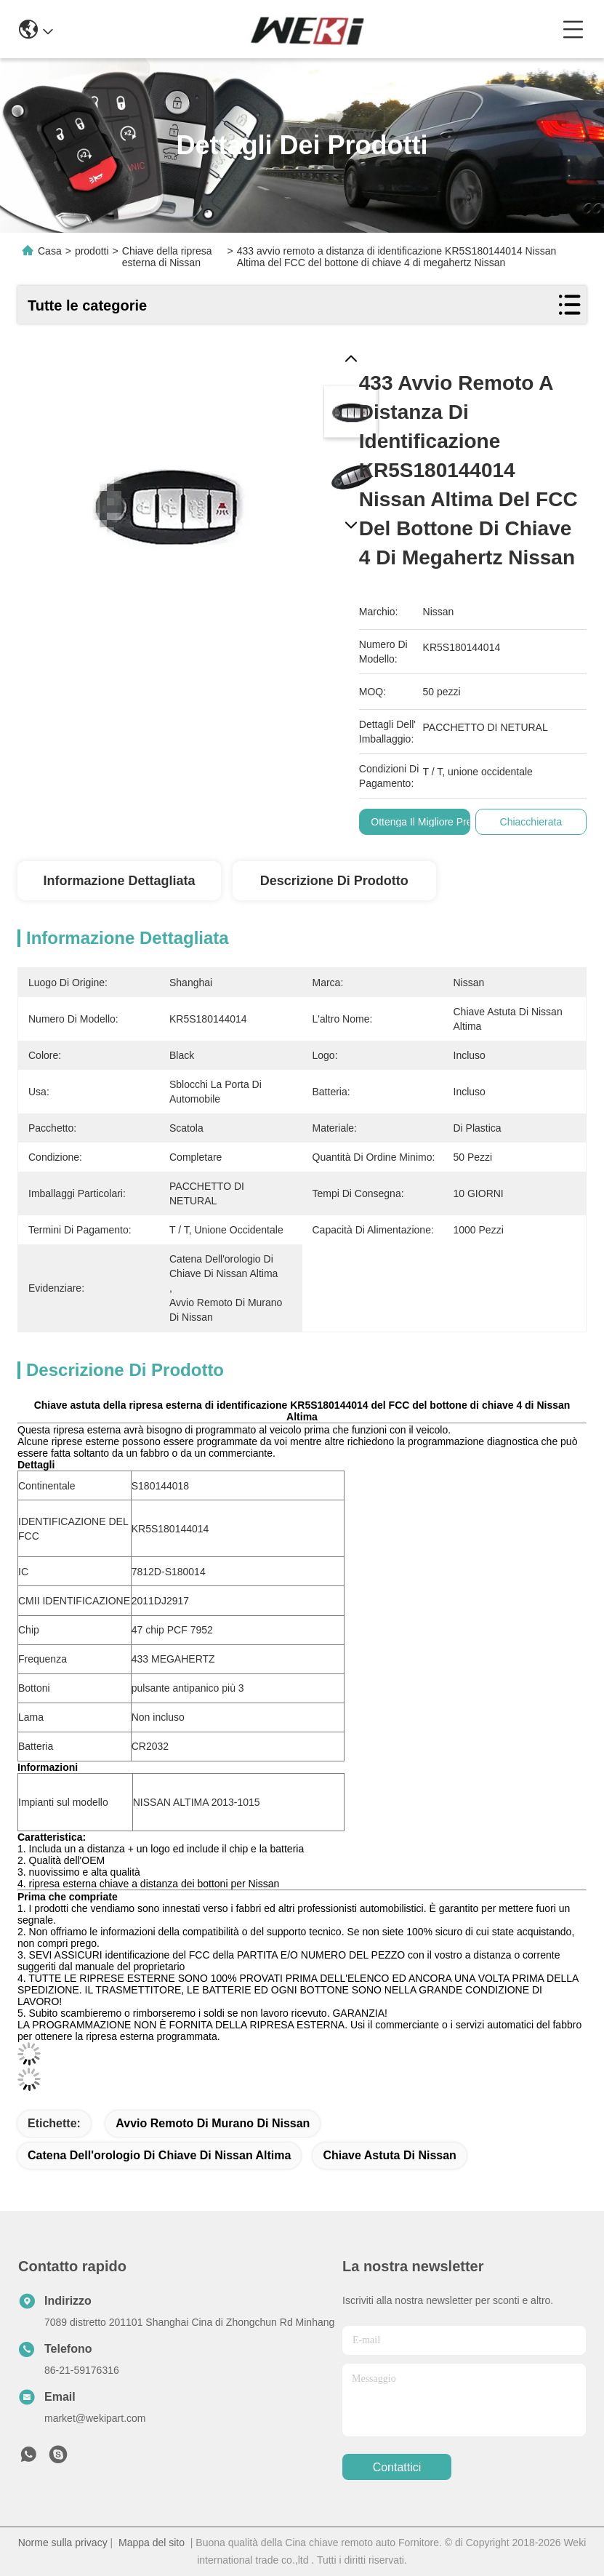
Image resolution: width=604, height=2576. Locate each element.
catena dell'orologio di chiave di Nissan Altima (159, 2155)
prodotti (92, 251)
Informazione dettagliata (119, 880)
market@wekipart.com (94, 2418)
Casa (50, 251)
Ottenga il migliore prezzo (429, 822)
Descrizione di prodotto (334, 880)
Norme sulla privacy (63, 2542)
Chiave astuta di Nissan (389, 2155)
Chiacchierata (531, 822)
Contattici (397, 2467)
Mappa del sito (151, 2542)
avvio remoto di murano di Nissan (213, 2123)
